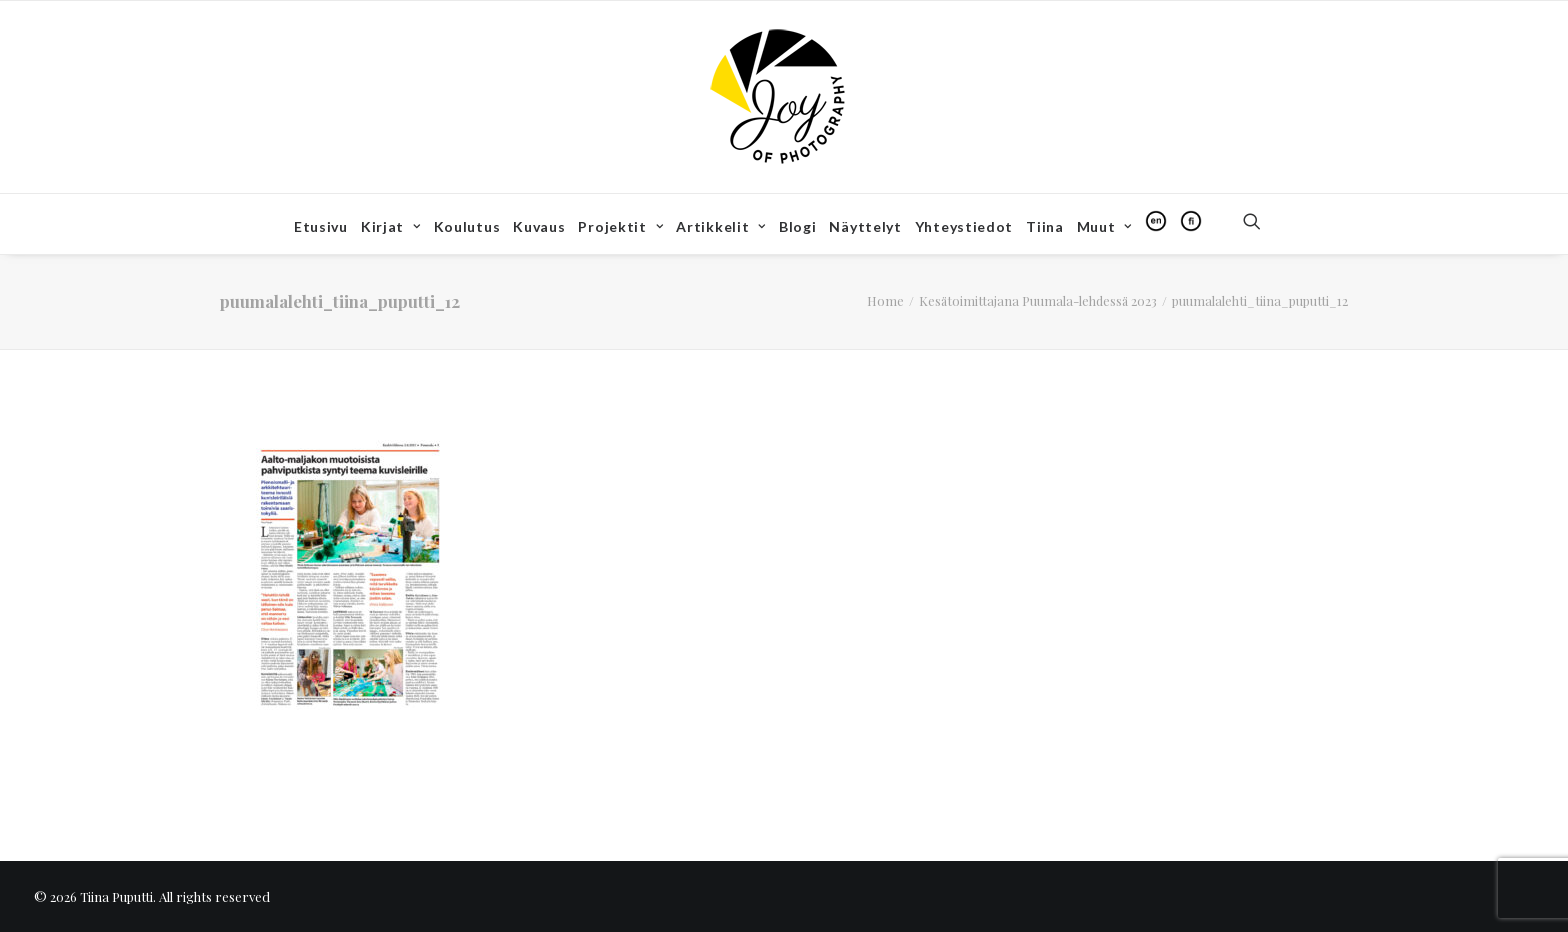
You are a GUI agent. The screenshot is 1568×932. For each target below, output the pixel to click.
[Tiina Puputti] (784, 97)
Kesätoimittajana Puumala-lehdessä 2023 (1038, 300)
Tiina (1045, 226)
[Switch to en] (1156, 221)
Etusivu (321, 226)
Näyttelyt (865, 226)
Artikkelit (721, 226)
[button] (1261, 221)
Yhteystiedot (964, 226)
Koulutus (467, 226)
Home (885, 300)
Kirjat (391, 226)
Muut (1104, 226)
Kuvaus (539, 226)
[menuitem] (321, 227)
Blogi (798, 226)
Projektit (620, 226)
